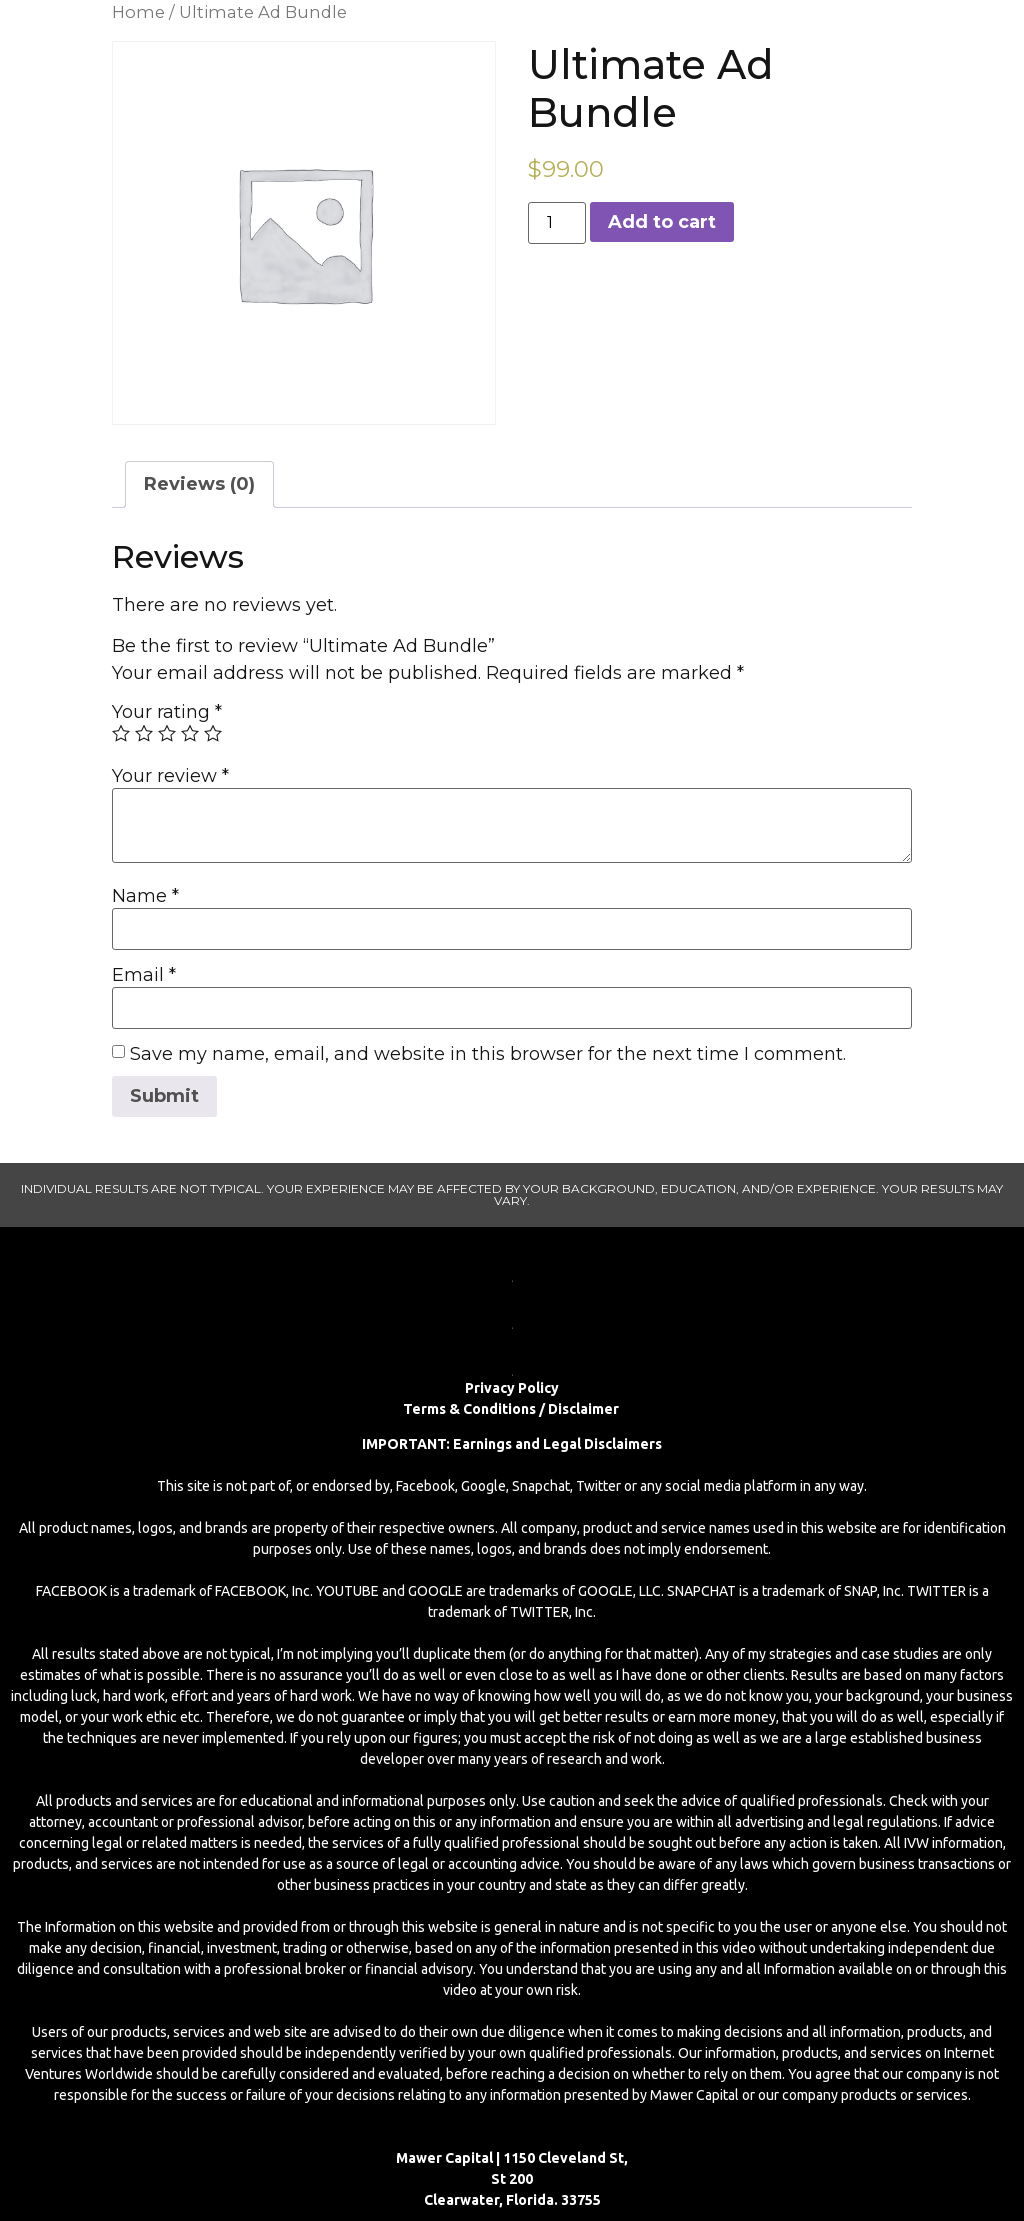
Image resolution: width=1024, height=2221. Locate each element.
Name (145, 896)
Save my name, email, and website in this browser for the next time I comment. (488, 1054)
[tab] (199, 484)
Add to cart (662, 222)
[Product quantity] (557, 223)
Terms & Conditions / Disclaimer (512, 1409)
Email (144, 975)
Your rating (167, 712)
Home (138, 12)
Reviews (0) (199, 484)
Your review (170, 776)
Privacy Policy (512, 1388)
